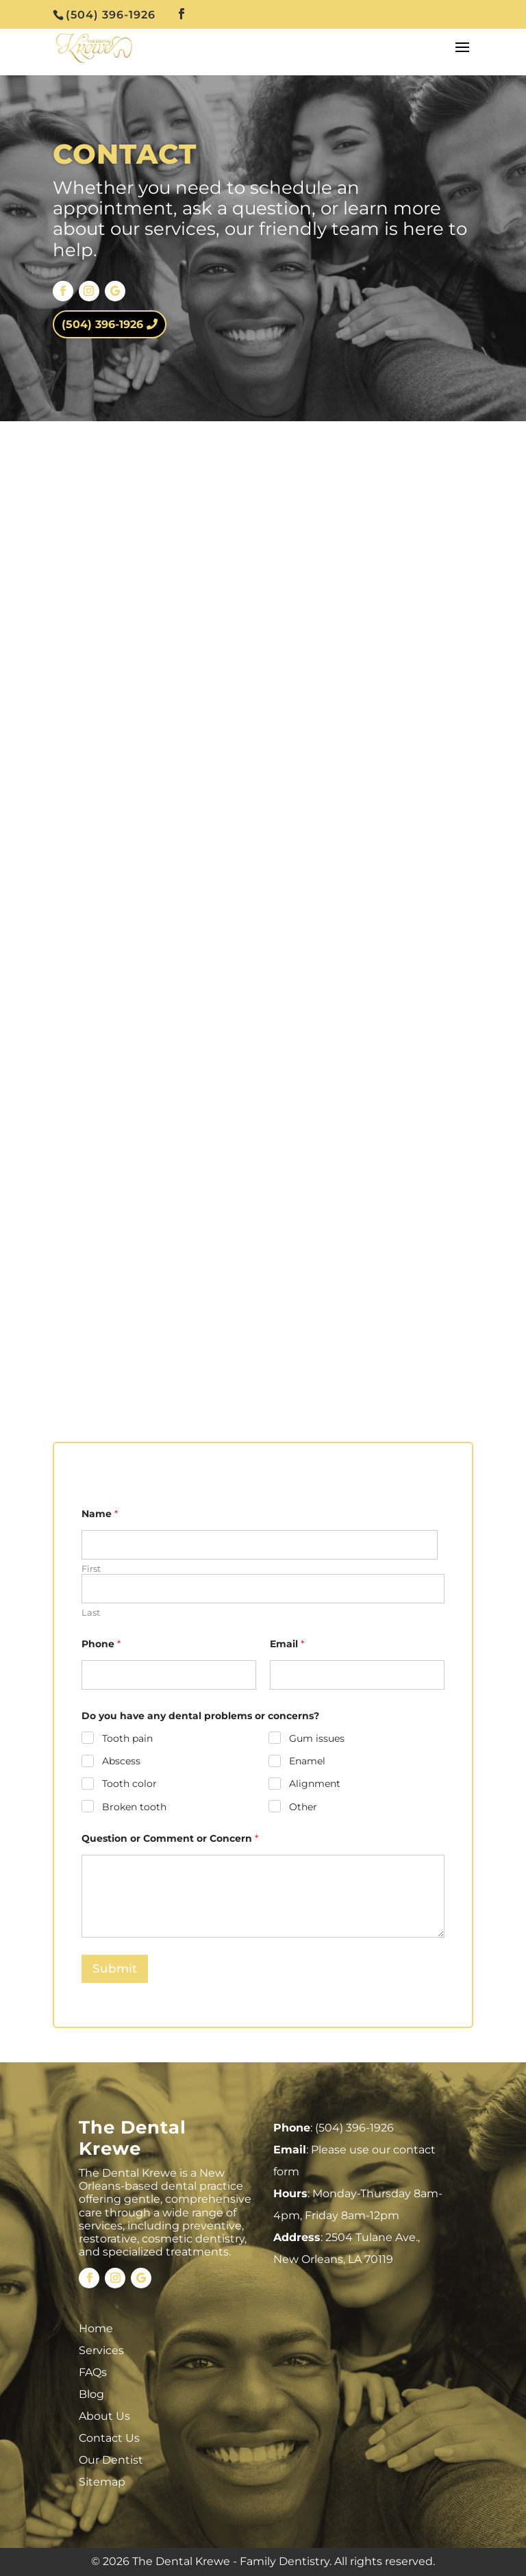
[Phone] (169, 1675)
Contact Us (109, 2437)
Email (287, 1644)
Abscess (121, 1761)
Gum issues (316, 1738)
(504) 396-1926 (102, 324)
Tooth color (129, 1783)
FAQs (93, 2372)
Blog (91, 2394)
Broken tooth (134, 1806)
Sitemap (102, 2481)
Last (91, 1612)
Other (302, 1806)
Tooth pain (127, 1738)
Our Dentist (111, 2459)
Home (96, 2328)
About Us (104, 2416)
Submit (114, 1968)
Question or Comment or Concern (170, 1839)
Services (101, 2350)
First (91, 1568)
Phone (101, 1644)
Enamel (306, 1761)
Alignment (314, 1783)
